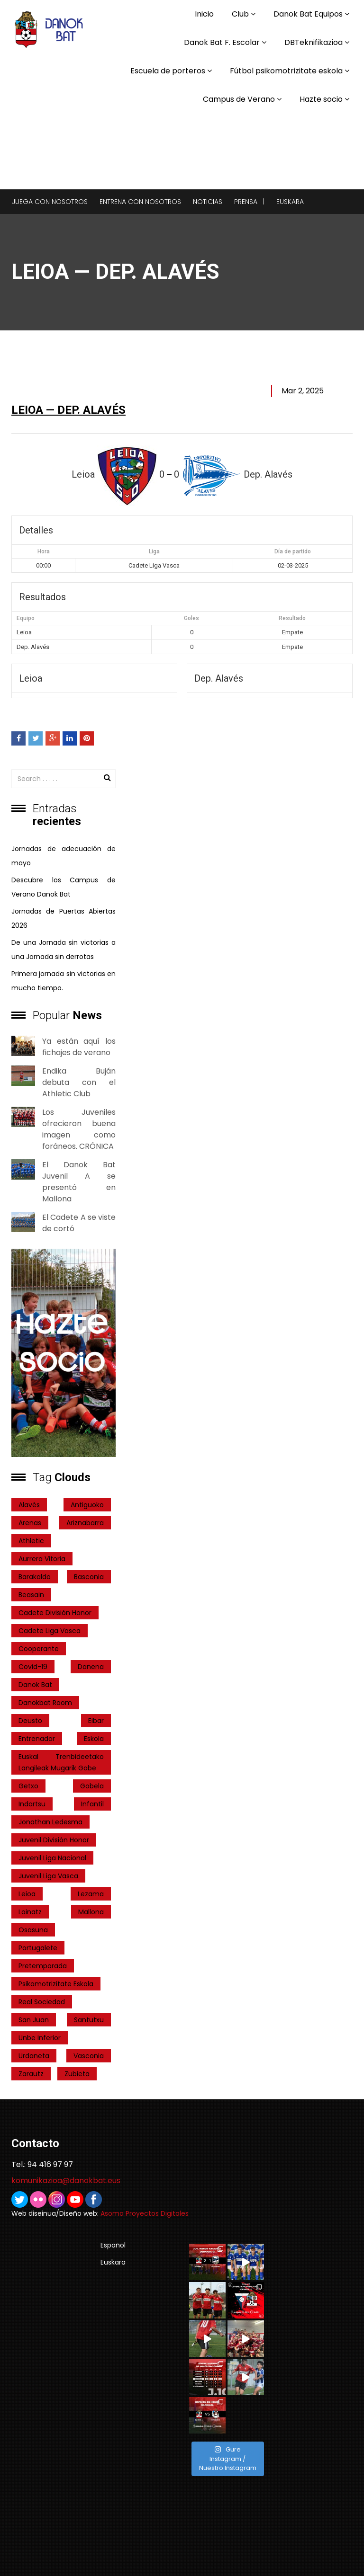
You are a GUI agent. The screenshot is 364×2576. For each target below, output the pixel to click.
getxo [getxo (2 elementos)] (28, 1786)
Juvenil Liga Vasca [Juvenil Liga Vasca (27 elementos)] (48, 1876)
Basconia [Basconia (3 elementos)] (89, 1576)
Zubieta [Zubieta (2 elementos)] (77, 2074)
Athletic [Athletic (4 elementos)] (31, 1541)
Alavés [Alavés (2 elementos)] (29, 1505)
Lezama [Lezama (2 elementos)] (91, 1894)
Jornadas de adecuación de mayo (63, 856)
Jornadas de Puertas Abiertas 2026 (63, 918)
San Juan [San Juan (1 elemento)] (33, 2020)
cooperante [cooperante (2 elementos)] (38, 1648)
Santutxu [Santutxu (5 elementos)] (89, 2020)
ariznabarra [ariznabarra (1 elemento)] (85, 1523)
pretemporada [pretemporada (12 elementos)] (42, 1966)
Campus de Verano (239, 99)
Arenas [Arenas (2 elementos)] (29, 1523)
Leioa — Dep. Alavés (68, 410)
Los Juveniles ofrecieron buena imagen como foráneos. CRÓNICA (79, 1129)
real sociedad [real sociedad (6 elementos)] (41, 2002)
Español (113, 2245)
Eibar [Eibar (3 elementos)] (96, 1720)
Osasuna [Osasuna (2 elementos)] (33, 1930)
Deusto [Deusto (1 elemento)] (30, 1720)
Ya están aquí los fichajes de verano (79, 1047)
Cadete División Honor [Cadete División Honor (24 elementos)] (54, 1612)
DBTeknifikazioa (313, 42)
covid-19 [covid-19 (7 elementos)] (32, 1666)
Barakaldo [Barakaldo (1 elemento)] (34, 1576)
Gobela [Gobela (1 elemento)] (92, 1786)
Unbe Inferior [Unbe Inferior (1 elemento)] (39, 2038)
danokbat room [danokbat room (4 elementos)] (45, 1702)
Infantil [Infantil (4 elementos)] (92, 1804)
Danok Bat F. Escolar (222, 42)
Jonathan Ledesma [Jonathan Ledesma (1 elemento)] (50, 1822)
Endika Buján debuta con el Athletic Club (79, 1082)
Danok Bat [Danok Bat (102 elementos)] (35, 1684)
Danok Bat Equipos (308, 14)
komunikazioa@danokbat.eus (65, 2180)
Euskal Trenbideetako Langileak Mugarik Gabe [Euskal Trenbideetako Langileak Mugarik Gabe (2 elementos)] (61, 1762)
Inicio (204, 14)
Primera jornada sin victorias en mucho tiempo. (63, 981)
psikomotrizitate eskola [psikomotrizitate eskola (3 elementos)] (55, 1984)
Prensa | (249, 201)
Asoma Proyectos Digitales (144, 2213)
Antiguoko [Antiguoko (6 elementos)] (87, 1505)
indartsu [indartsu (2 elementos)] (32, 1804)
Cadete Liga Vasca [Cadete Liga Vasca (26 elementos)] (49, 1630)
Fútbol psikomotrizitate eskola (286, 70)
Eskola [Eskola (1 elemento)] (94, 1738)
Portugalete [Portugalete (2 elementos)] (37, 1948)
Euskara (290, 201)
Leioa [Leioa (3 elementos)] (27, 1894)
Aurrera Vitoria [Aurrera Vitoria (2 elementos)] (41, 1558)
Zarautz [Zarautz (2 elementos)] (31, 2074)
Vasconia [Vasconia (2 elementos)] (88, 2056)
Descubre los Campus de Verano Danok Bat (63, 887)
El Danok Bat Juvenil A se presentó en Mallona (79, 1181)
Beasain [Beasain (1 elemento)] (31, 1594)
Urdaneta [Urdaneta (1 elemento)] (33, 2056)
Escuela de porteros (167, 70)
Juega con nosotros (50, 201)
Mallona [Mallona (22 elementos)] (91, 1912)
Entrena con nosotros (140, 201)
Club (240, 14)
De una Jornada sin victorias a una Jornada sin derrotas (63, 949)
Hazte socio (321, 99)
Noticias (207, 201)
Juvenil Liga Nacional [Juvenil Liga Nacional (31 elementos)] (52, 1858)
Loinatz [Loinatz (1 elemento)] (30, 1912)
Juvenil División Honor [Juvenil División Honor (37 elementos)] (53, 1840)
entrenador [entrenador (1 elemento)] (36, 1738)
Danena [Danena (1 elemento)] (91, 1666)
